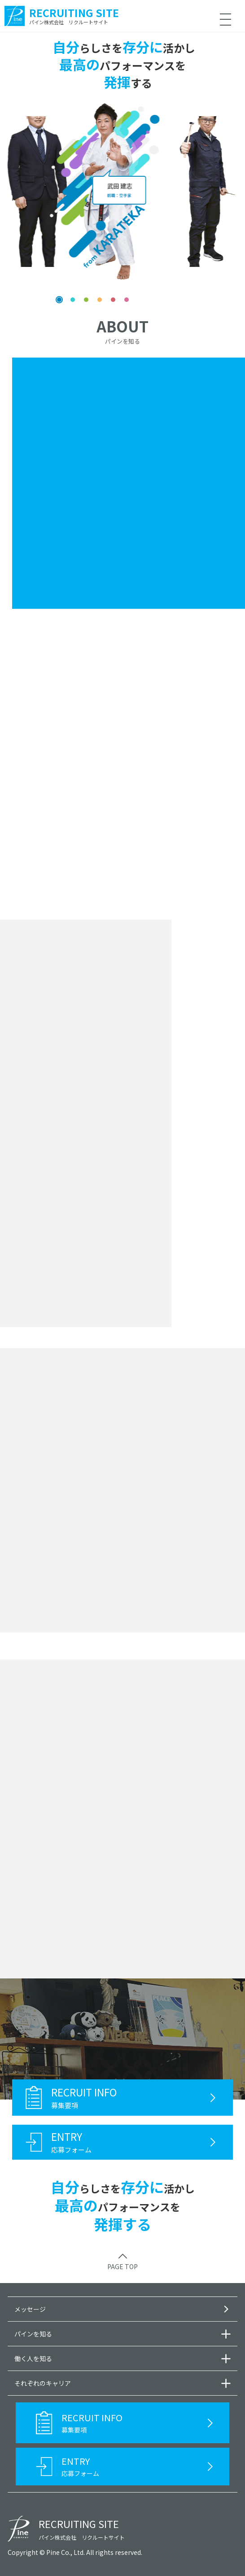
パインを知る (33, 2333)
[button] (59, 299)
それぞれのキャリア (42, 2383)
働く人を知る (33, 2358)
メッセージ (30, 2309)
